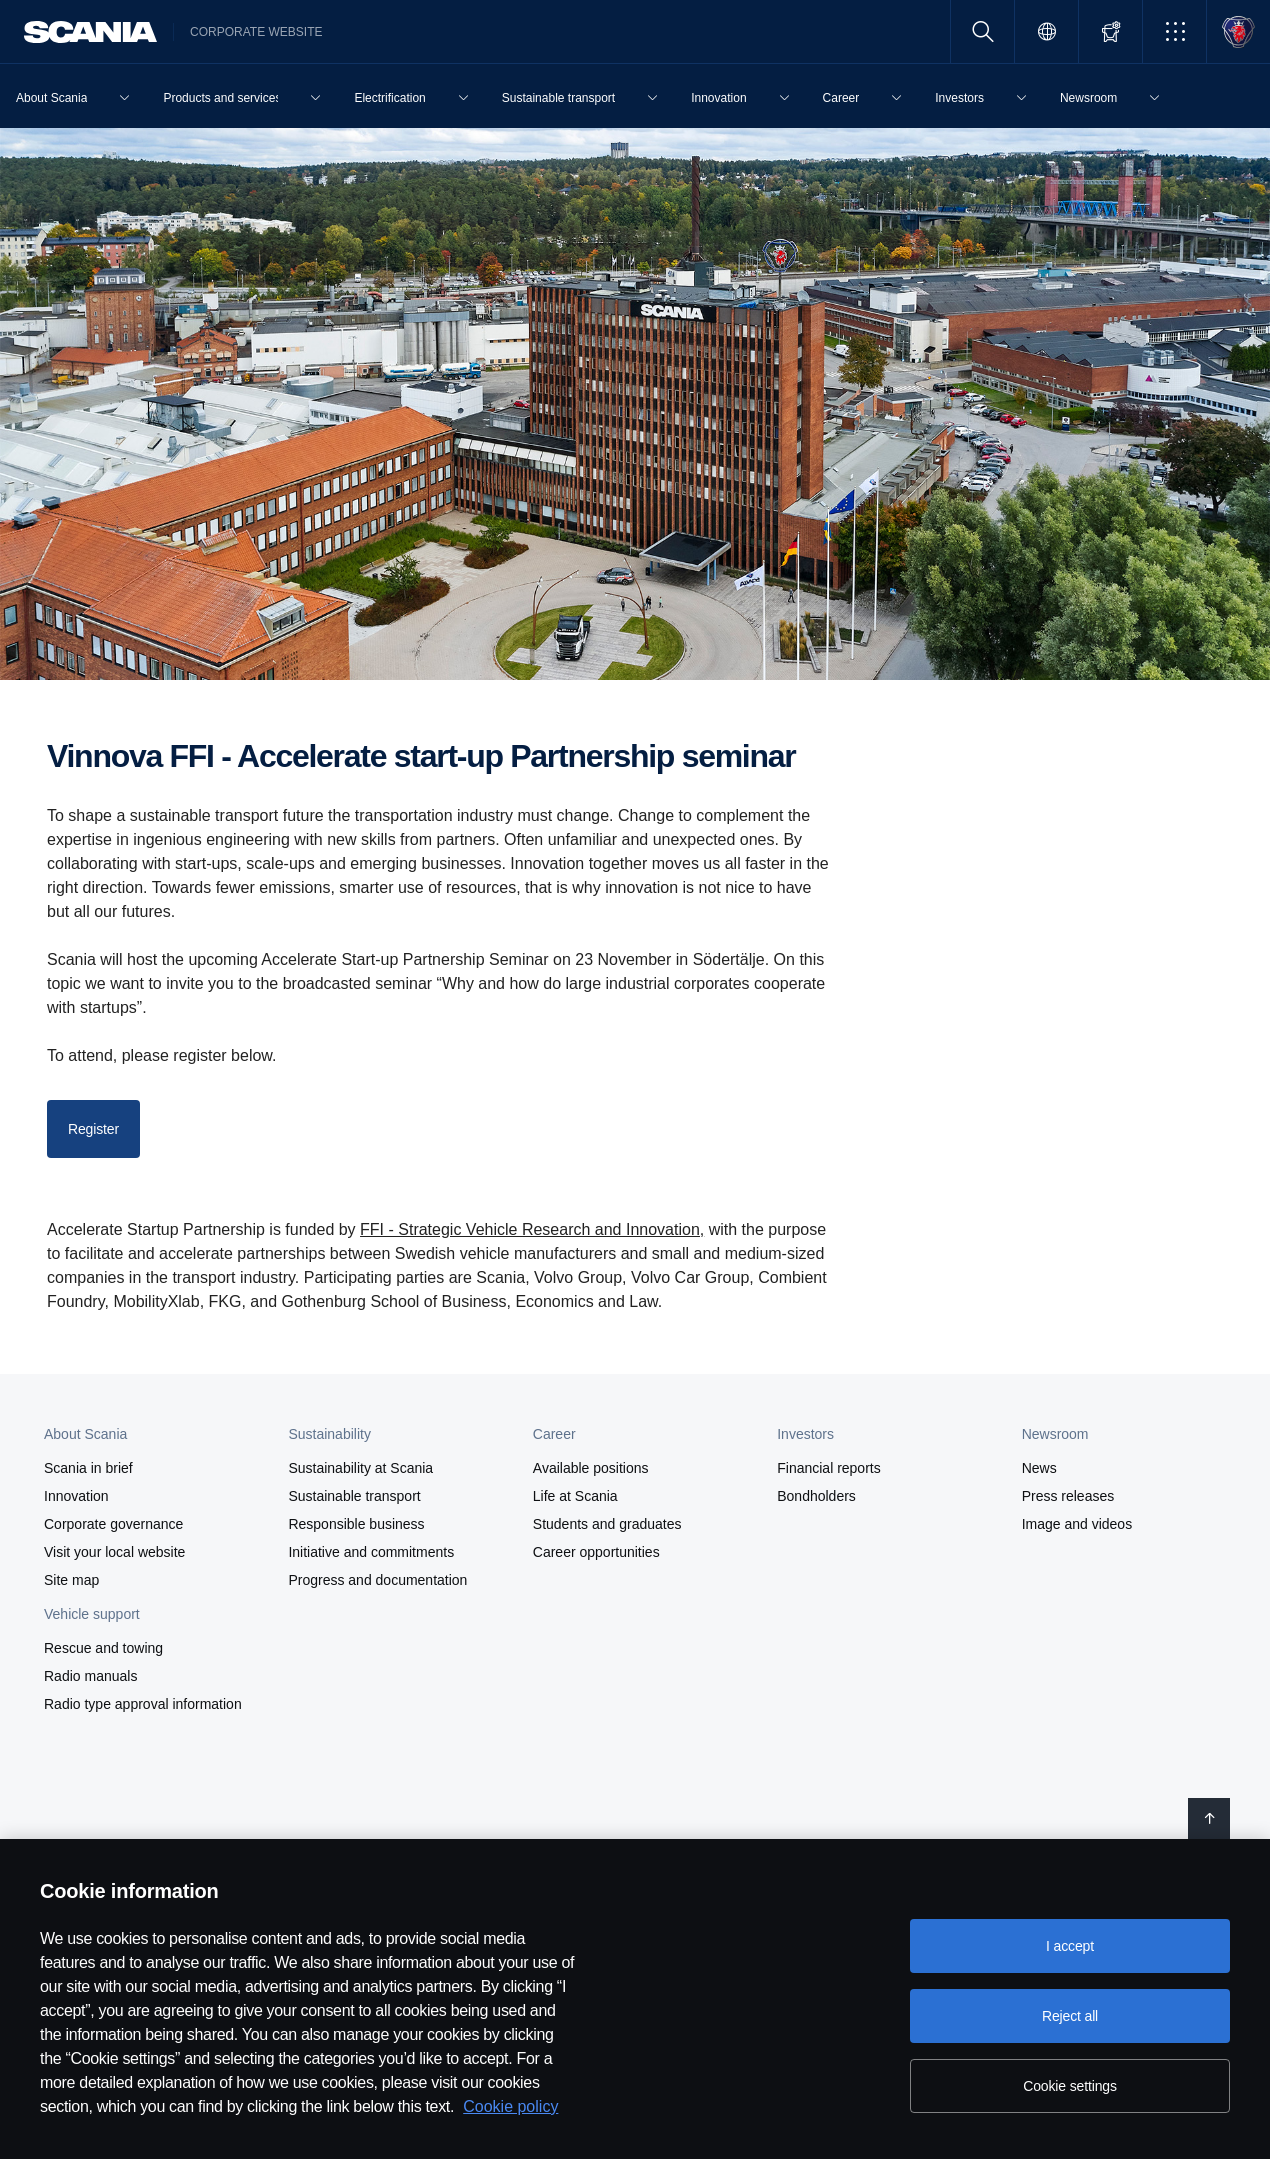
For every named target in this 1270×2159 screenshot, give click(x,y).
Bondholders (816, 1496)
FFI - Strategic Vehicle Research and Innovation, (532, 1229)
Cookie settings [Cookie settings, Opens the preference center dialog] (1070, 2086)
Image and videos (1077, 1524)
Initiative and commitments (371, 1552)
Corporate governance (113, 1524)
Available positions (591, 1468)
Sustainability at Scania (360, 1468)
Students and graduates (607, 1524)
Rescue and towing (103, 1648)
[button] (1174, 31)
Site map (71, 1580)
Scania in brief (88, 1468)
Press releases (1068, 1496)
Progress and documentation (377, 1580)
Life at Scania (575, 1496)
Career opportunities (596, 1552)
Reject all (1070, 2016)
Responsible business (356, 1524)
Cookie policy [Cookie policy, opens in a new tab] (510, 2106)
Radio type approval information (143, 1704)
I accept (1070, 1946)
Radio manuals (90, 1676)
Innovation (76, 1496)
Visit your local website (114, 1552)
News (1039, 1468)
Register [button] (93, 1129)
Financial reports (829, 1468)
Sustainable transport (354, 1496)
